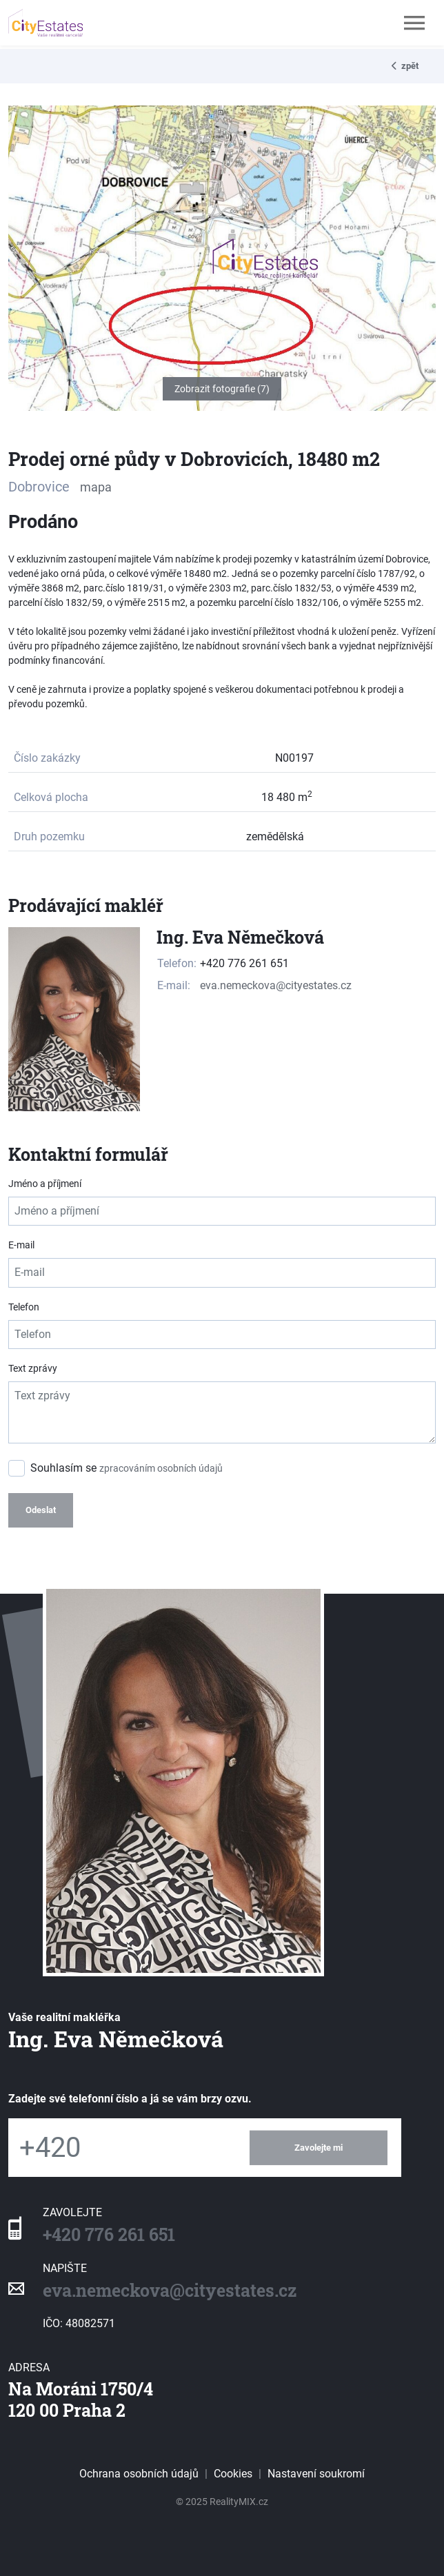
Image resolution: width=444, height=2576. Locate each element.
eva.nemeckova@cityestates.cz (276, 985)
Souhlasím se (126, 1467)
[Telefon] (122, 2147)
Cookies (233, 2473)
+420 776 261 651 (109, 2234)
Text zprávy (32, 1368)
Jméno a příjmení (44, 1183)
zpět (405, 66)
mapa (96, 487)
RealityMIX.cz (239, 2501)
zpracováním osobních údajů (161, 1468)
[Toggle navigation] (414, 22)
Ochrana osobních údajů (139, 2473)
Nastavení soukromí (316, 2473)
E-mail (21, 1244)
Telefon (23, 1306)
